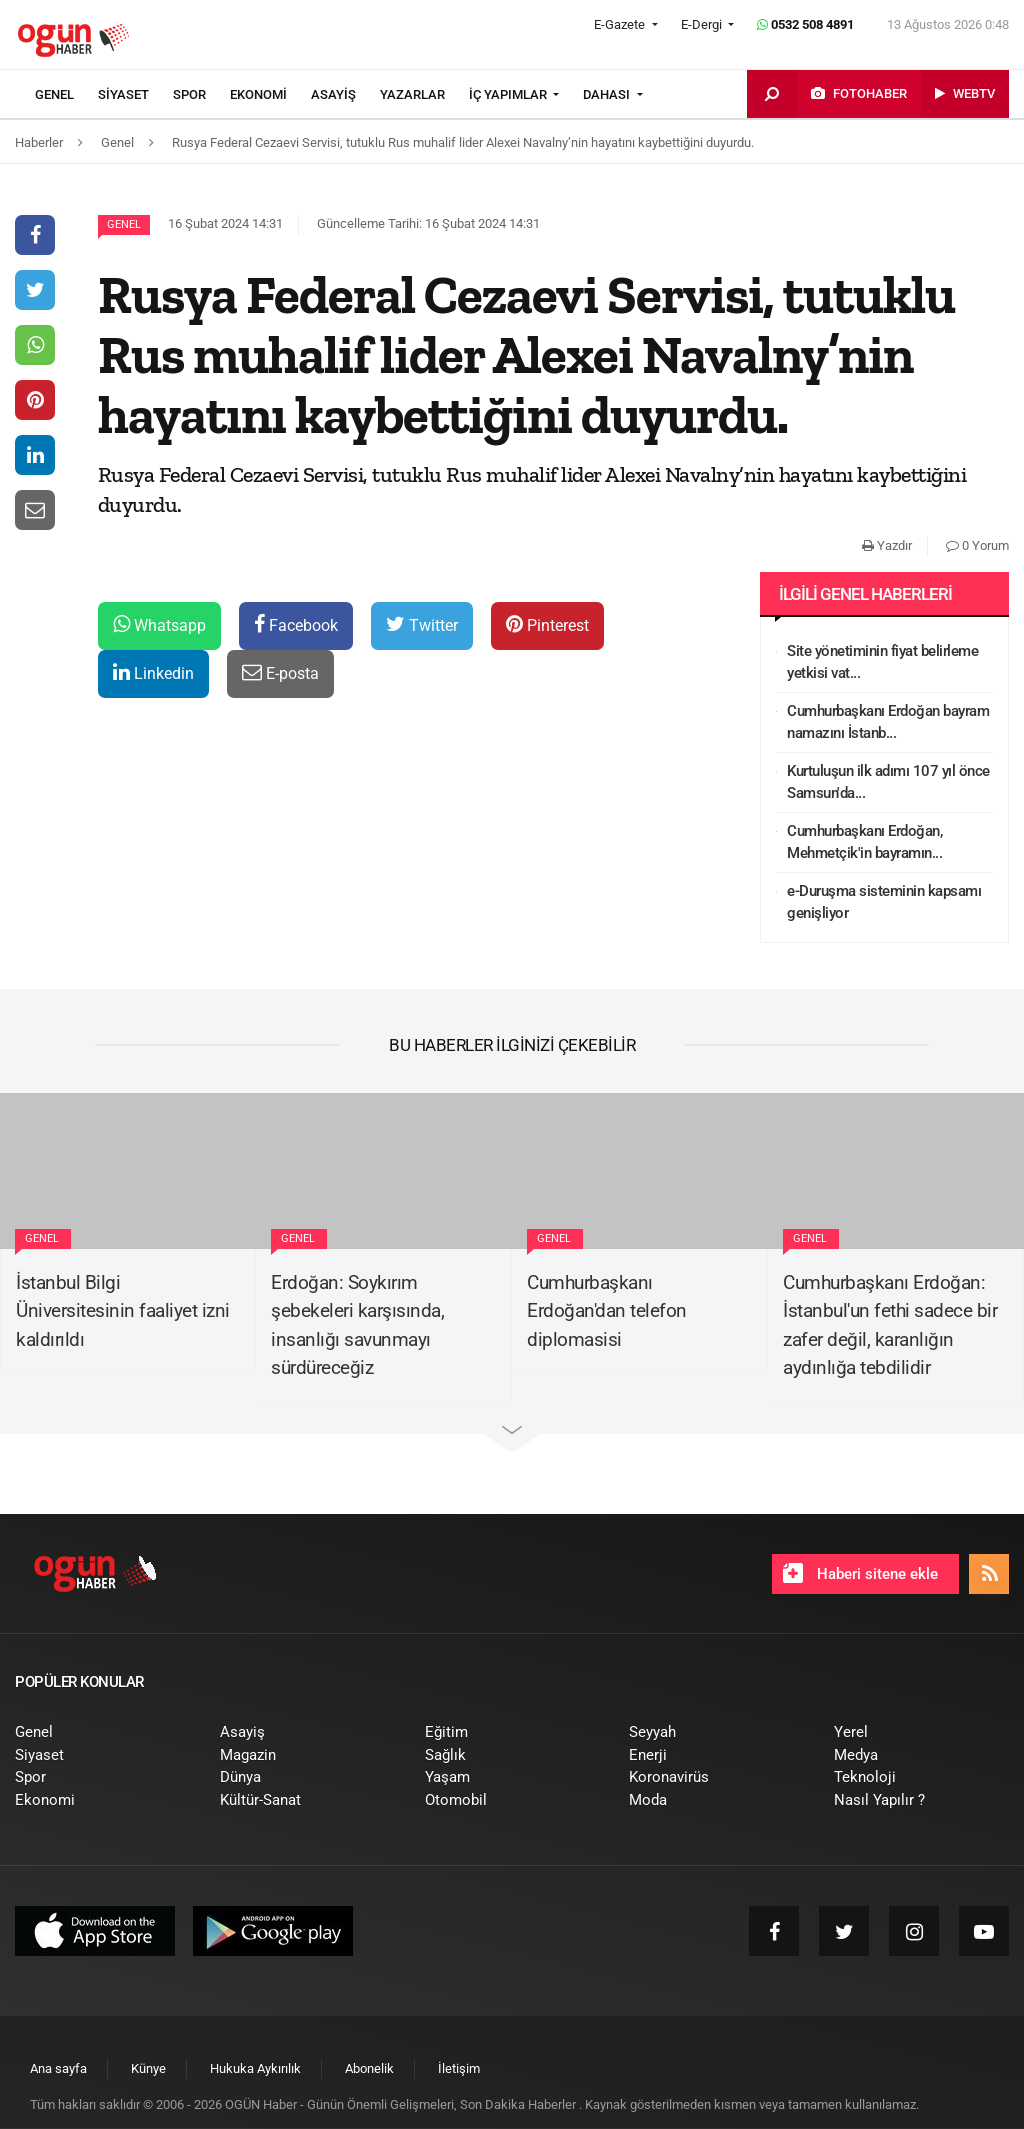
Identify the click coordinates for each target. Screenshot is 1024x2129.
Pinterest (547, 624)
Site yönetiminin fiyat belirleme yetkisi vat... (882, 662)
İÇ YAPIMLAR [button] (509, 94)
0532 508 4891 (805, 24)
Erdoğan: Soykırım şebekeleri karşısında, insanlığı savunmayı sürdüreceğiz (357, 1325)
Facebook (296, 624)
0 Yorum (977, 545)
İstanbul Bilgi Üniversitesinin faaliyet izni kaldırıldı (123, 1311)
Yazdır (887, 545)
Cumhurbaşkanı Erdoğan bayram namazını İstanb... (888, 722)
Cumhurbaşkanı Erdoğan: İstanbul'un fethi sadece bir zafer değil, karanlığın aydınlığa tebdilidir (890, 1325)
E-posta (280, 672)
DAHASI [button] (608, 94)
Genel (124, 224)
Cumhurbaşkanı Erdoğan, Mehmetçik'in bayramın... (864, 842)
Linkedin (153, 672)
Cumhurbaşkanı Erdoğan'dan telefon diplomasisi (607, 1311)
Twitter (422, 624)
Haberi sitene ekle (860, 1573)
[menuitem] (66, 95)
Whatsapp (159, 624)
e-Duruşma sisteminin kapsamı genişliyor (884, 902)
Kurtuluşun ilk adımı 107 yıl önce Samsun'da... (888, 782)
